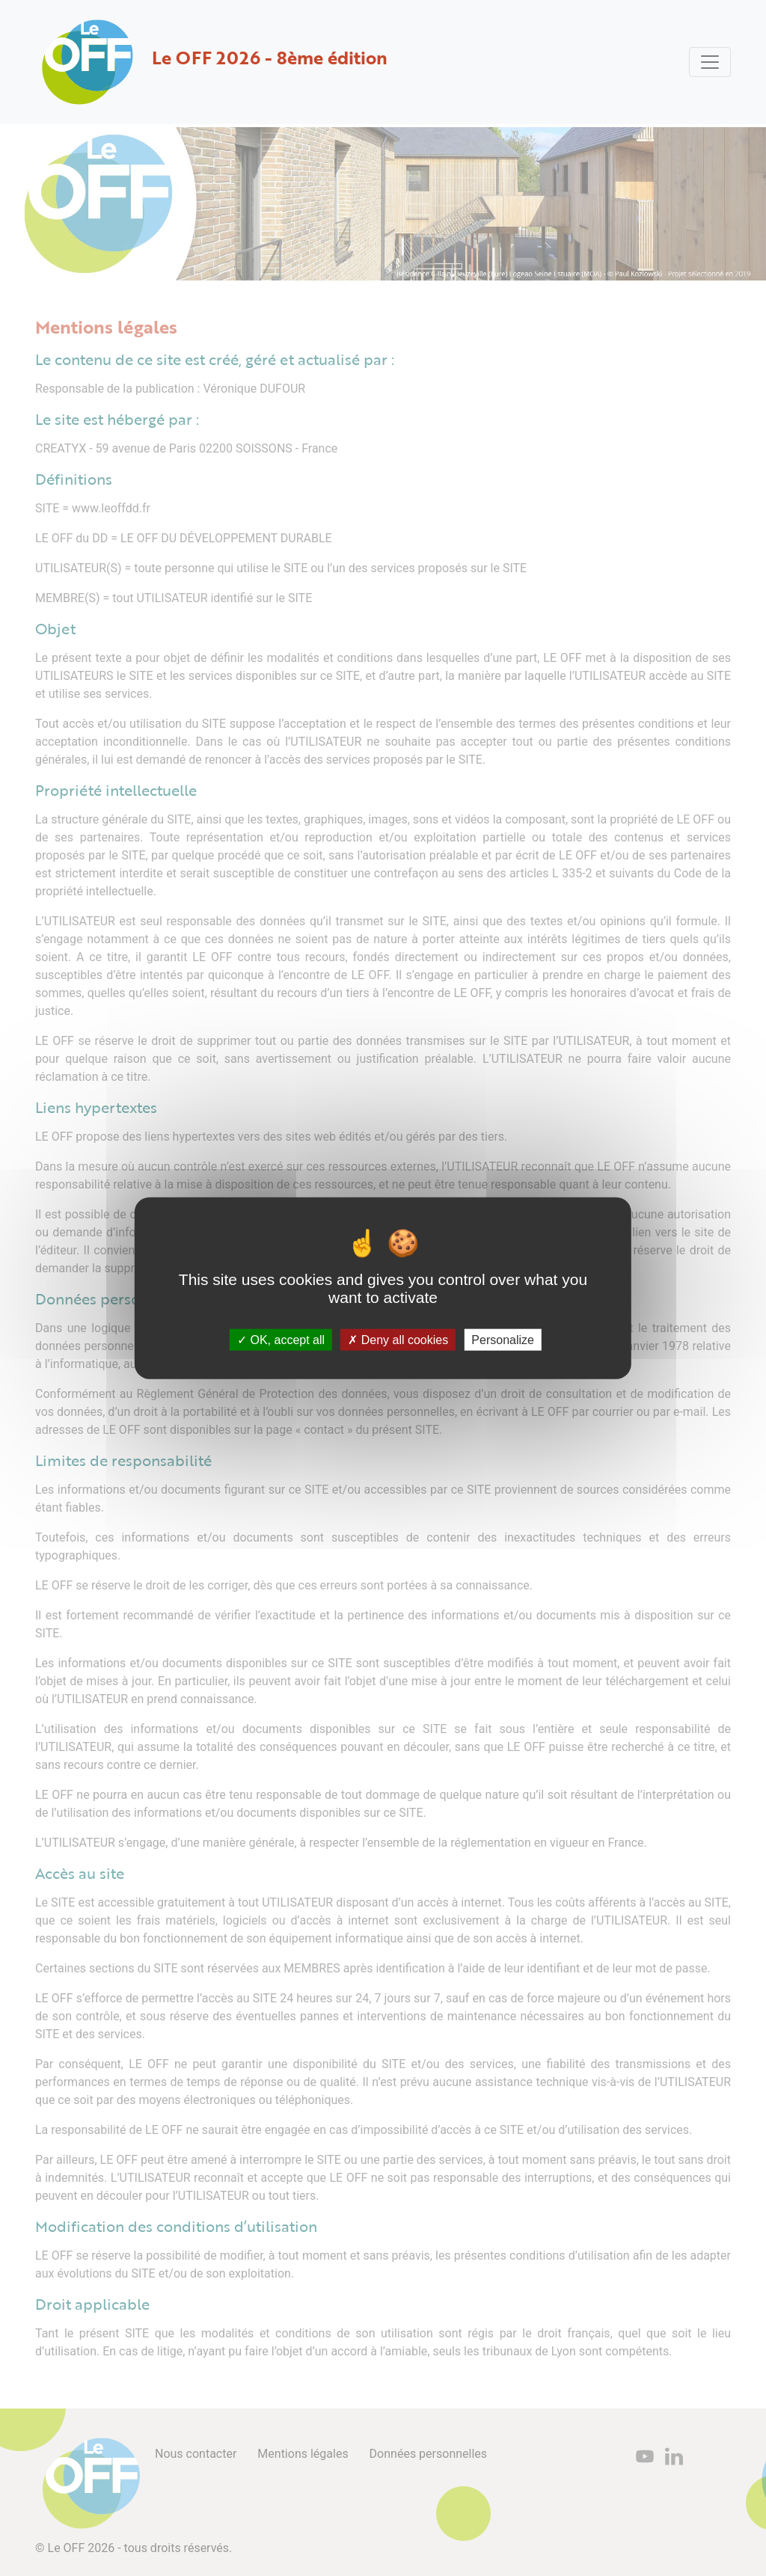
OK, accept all (281, 1339)
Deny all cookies (398, 1339)
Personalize (502, 1339)
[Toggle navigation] (710, 62)
